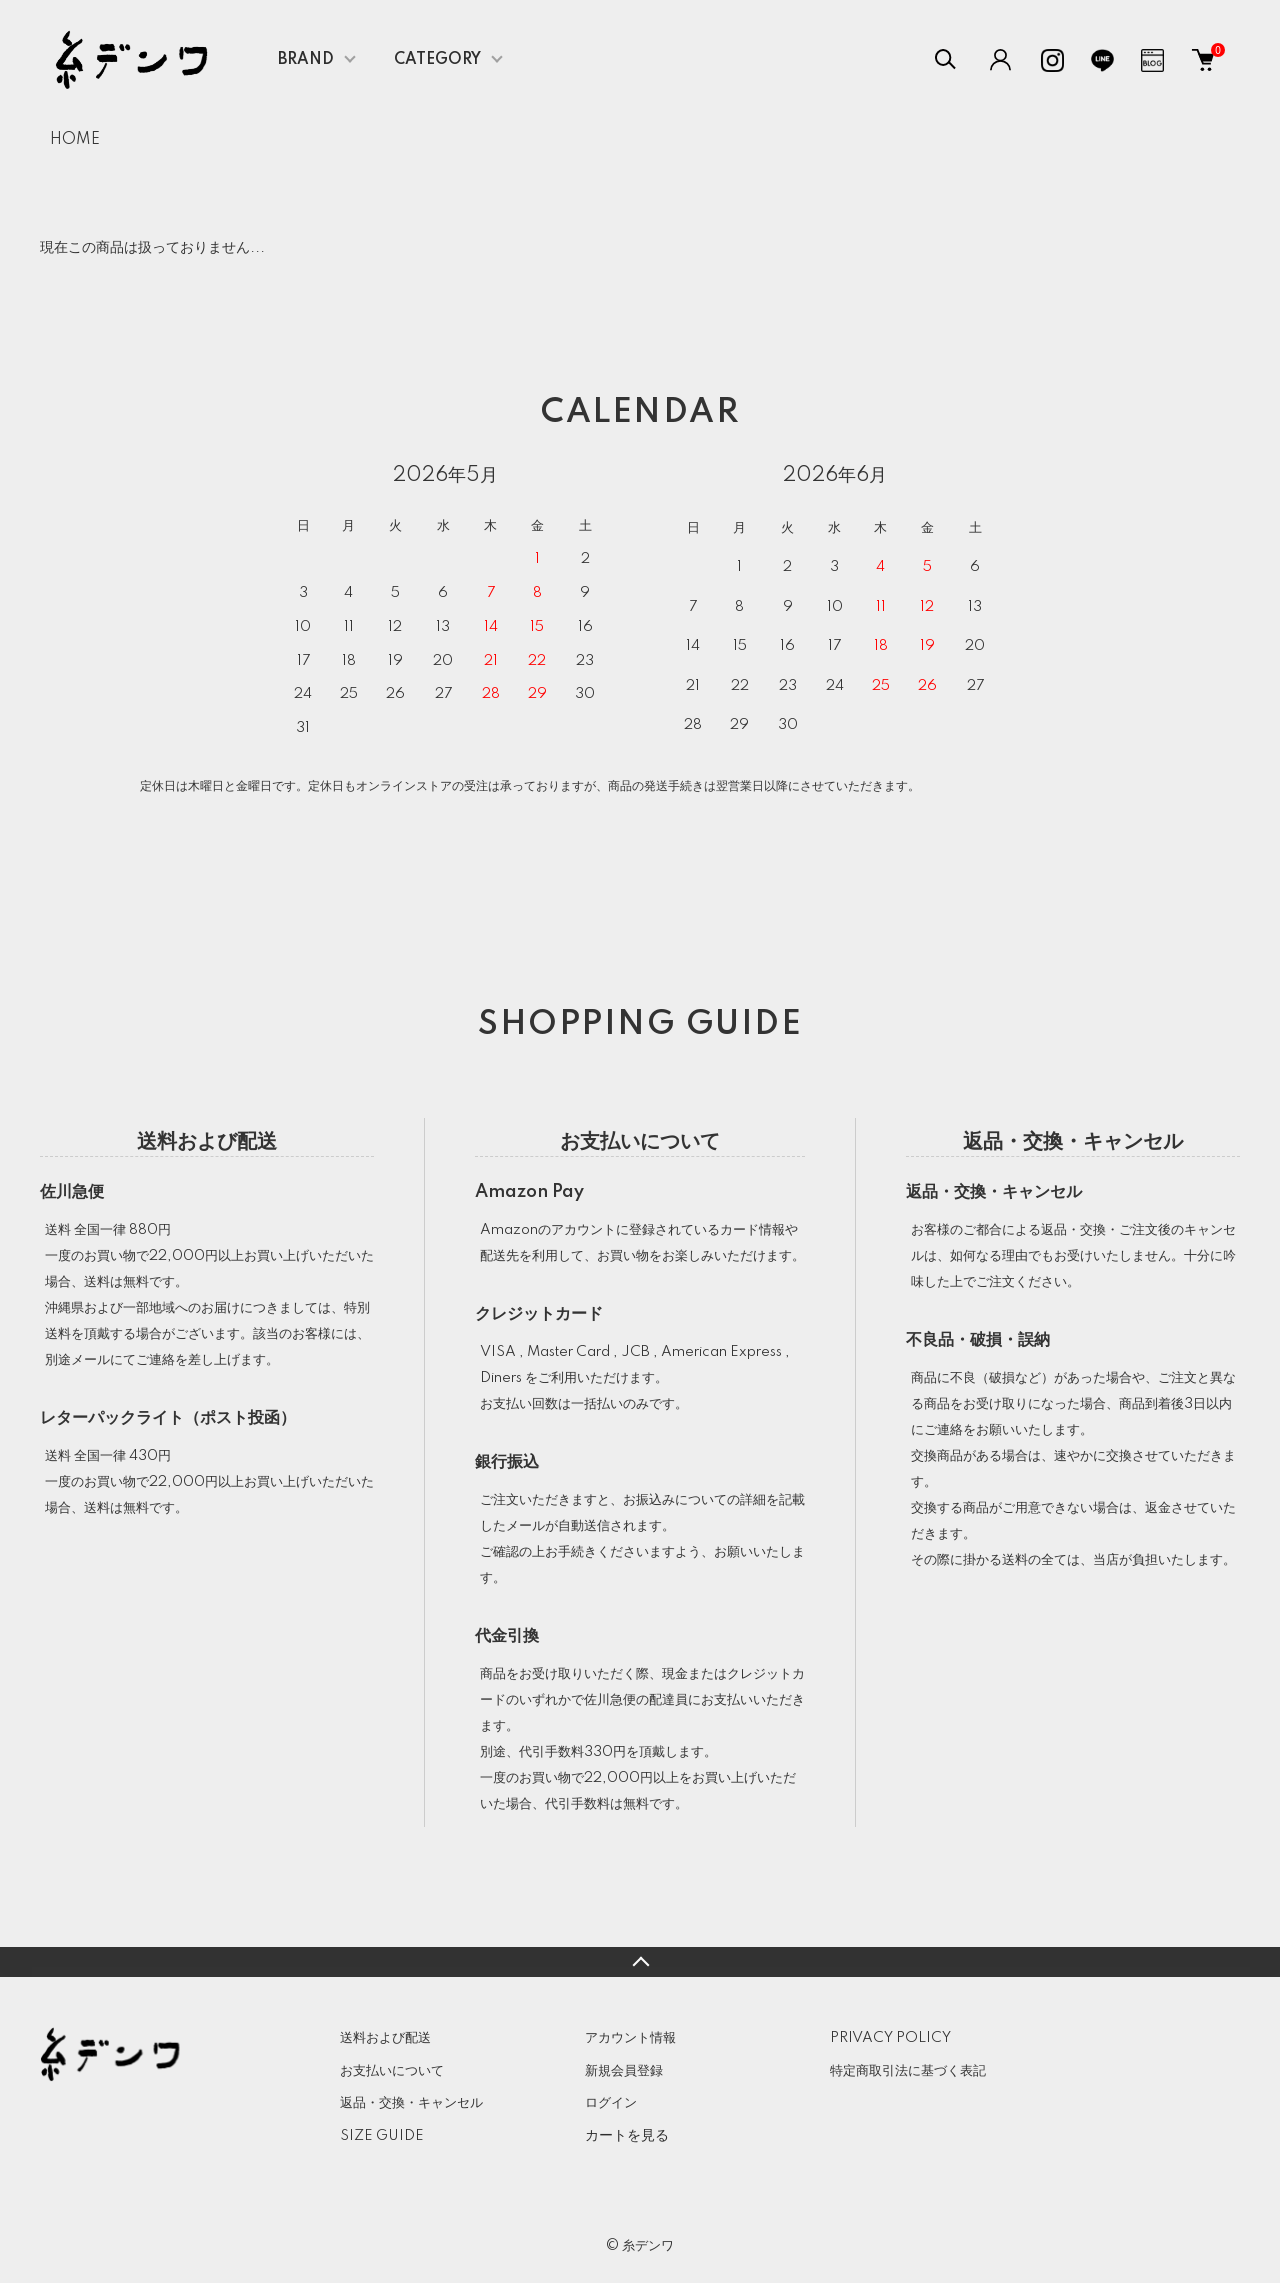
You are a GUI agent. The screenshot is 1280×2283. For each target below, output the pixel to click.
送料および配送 (385, 2038)
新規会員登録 (624, 2071)
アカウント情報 (630, 2038)
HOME (75, 140)
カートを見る (627, 2135)
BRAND (306, 60)
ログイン (611, 2103)
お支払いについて (392, 2071)
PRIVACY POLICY (890, 2038)
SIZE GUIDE (382, 2136)
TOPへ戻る (640, 1962)
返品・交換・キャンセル (411, 2103)
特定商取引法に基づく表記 (908, 2071)
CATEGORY (437, 60)
